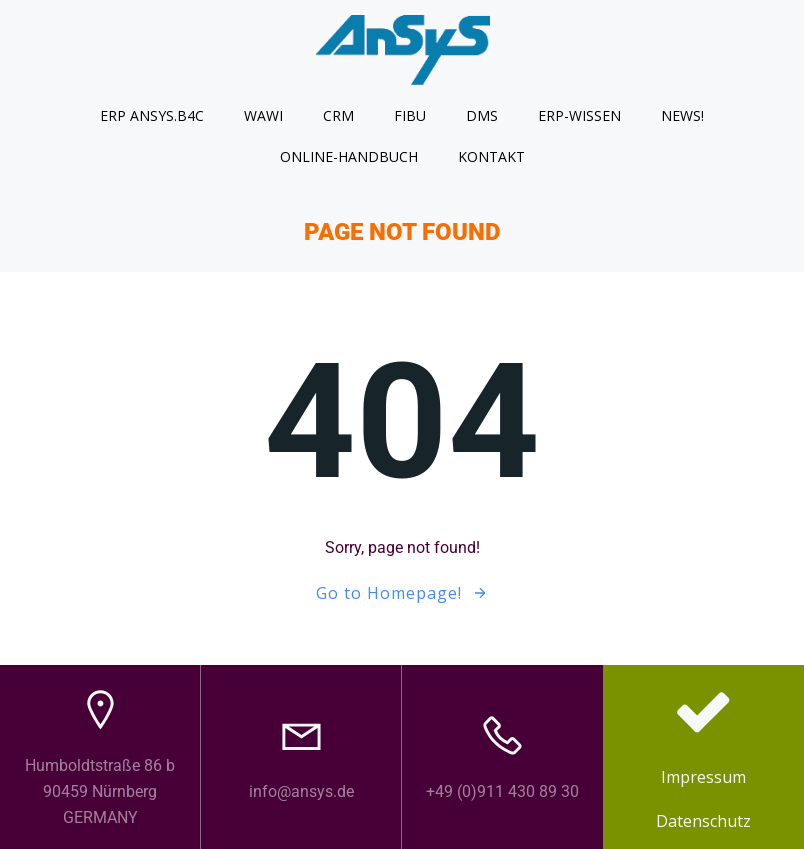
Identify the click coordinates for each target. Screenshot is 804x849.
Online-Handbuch (349, 156)
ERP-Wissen (579, 115)
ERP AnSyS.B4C (152, 115)
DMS (482, 115)
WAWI (263, 115)
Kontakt (491, 156)
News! (682, 115)
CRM (338, 115)
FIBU (410, 115)
